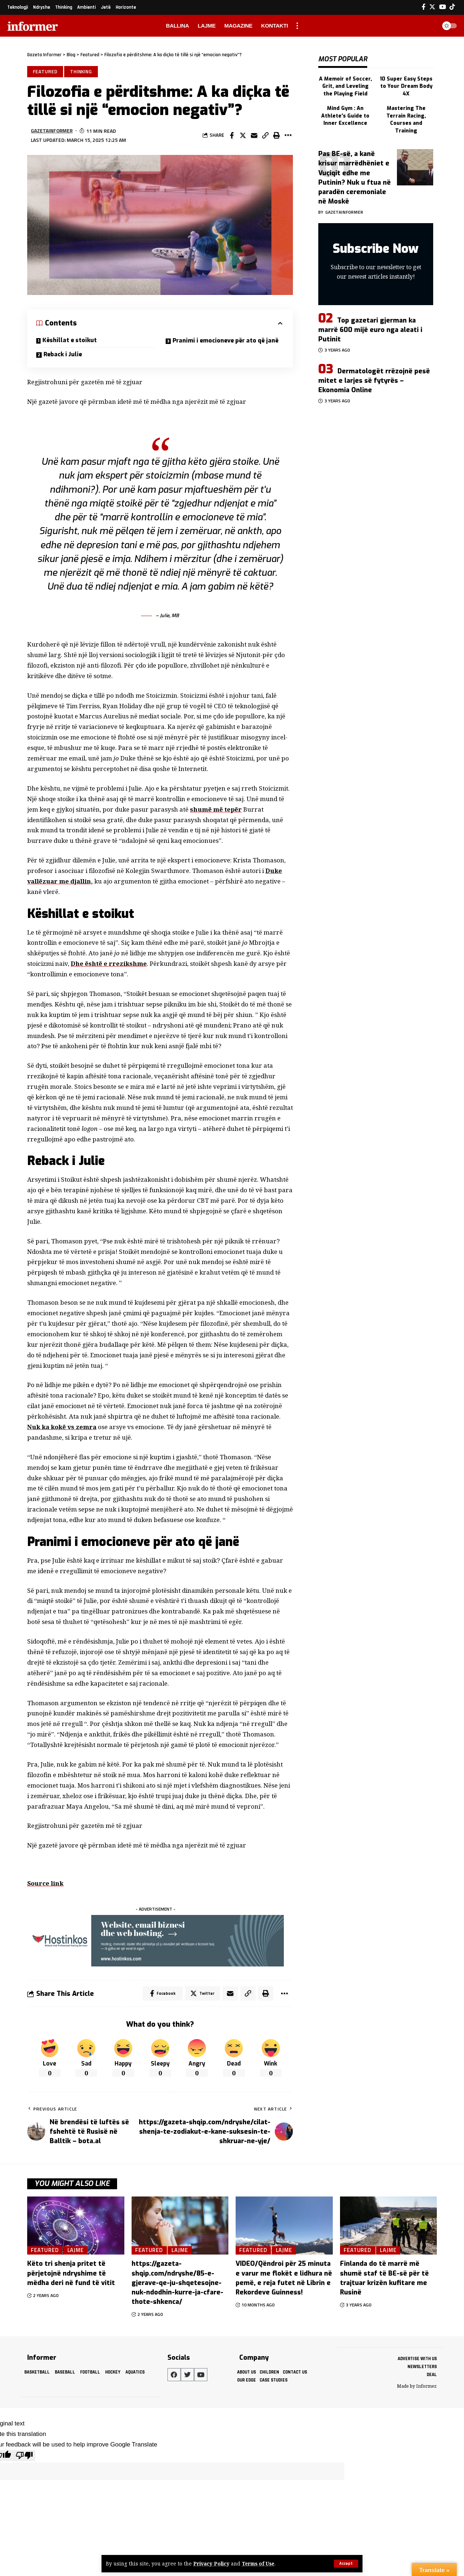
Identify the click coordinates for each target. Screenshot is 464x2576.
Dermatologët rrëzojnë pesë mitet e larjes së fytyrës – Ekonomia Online (374, 379)
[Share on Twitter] (243, 135)
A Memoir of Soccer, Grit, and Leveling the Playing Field (345, 85)
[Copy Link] (265, 135)
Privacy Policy (211, 2563)
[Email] (254, 135)
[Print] (277, 135)
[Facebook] (423, 7)
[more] (297, 25)
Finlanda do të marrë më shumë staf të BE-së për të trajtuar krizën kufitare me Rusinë (384, 2278)
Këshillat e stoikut (70, 340)
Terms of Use (258, 2563)
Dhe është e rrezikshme (109, 964)
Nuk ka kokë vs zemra (62, 1427)
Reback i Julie (63, 354)
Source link (45, 1883)
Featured (45, 71)
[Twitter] (432, 7)
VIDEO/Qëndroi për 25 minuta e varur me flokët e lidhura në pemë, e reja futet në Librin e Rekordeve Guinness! (284, 2278)
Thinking (81, 71)
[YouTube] (442, 7)
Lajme (75, 2250)
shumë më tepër (216, 809)
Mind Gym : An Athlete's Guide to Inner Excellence (345, 115)
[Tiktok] (452, 7)
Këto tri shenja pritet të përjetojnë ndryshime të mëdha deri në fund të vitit (71, 2273)
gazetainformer (52, 131)
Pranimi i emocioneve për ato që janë (226, 340)
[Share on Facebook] (232, 135)
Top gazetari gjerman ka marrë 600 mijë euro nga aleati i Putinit (370, 328)
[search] (429, 26)
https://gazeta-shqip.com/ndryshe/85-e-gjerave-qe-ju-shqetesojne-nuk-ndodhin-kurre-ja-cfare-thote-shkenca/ (177, 2283)
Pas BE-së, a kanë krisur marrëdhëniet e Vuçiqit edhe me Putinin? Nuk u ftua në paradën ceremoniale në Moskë (354, 176)
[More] (288, 135)
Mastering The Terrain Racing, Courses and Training (406, 118)
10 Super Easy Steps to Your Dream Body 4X (406, 85)
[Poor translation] (24, 2455)
